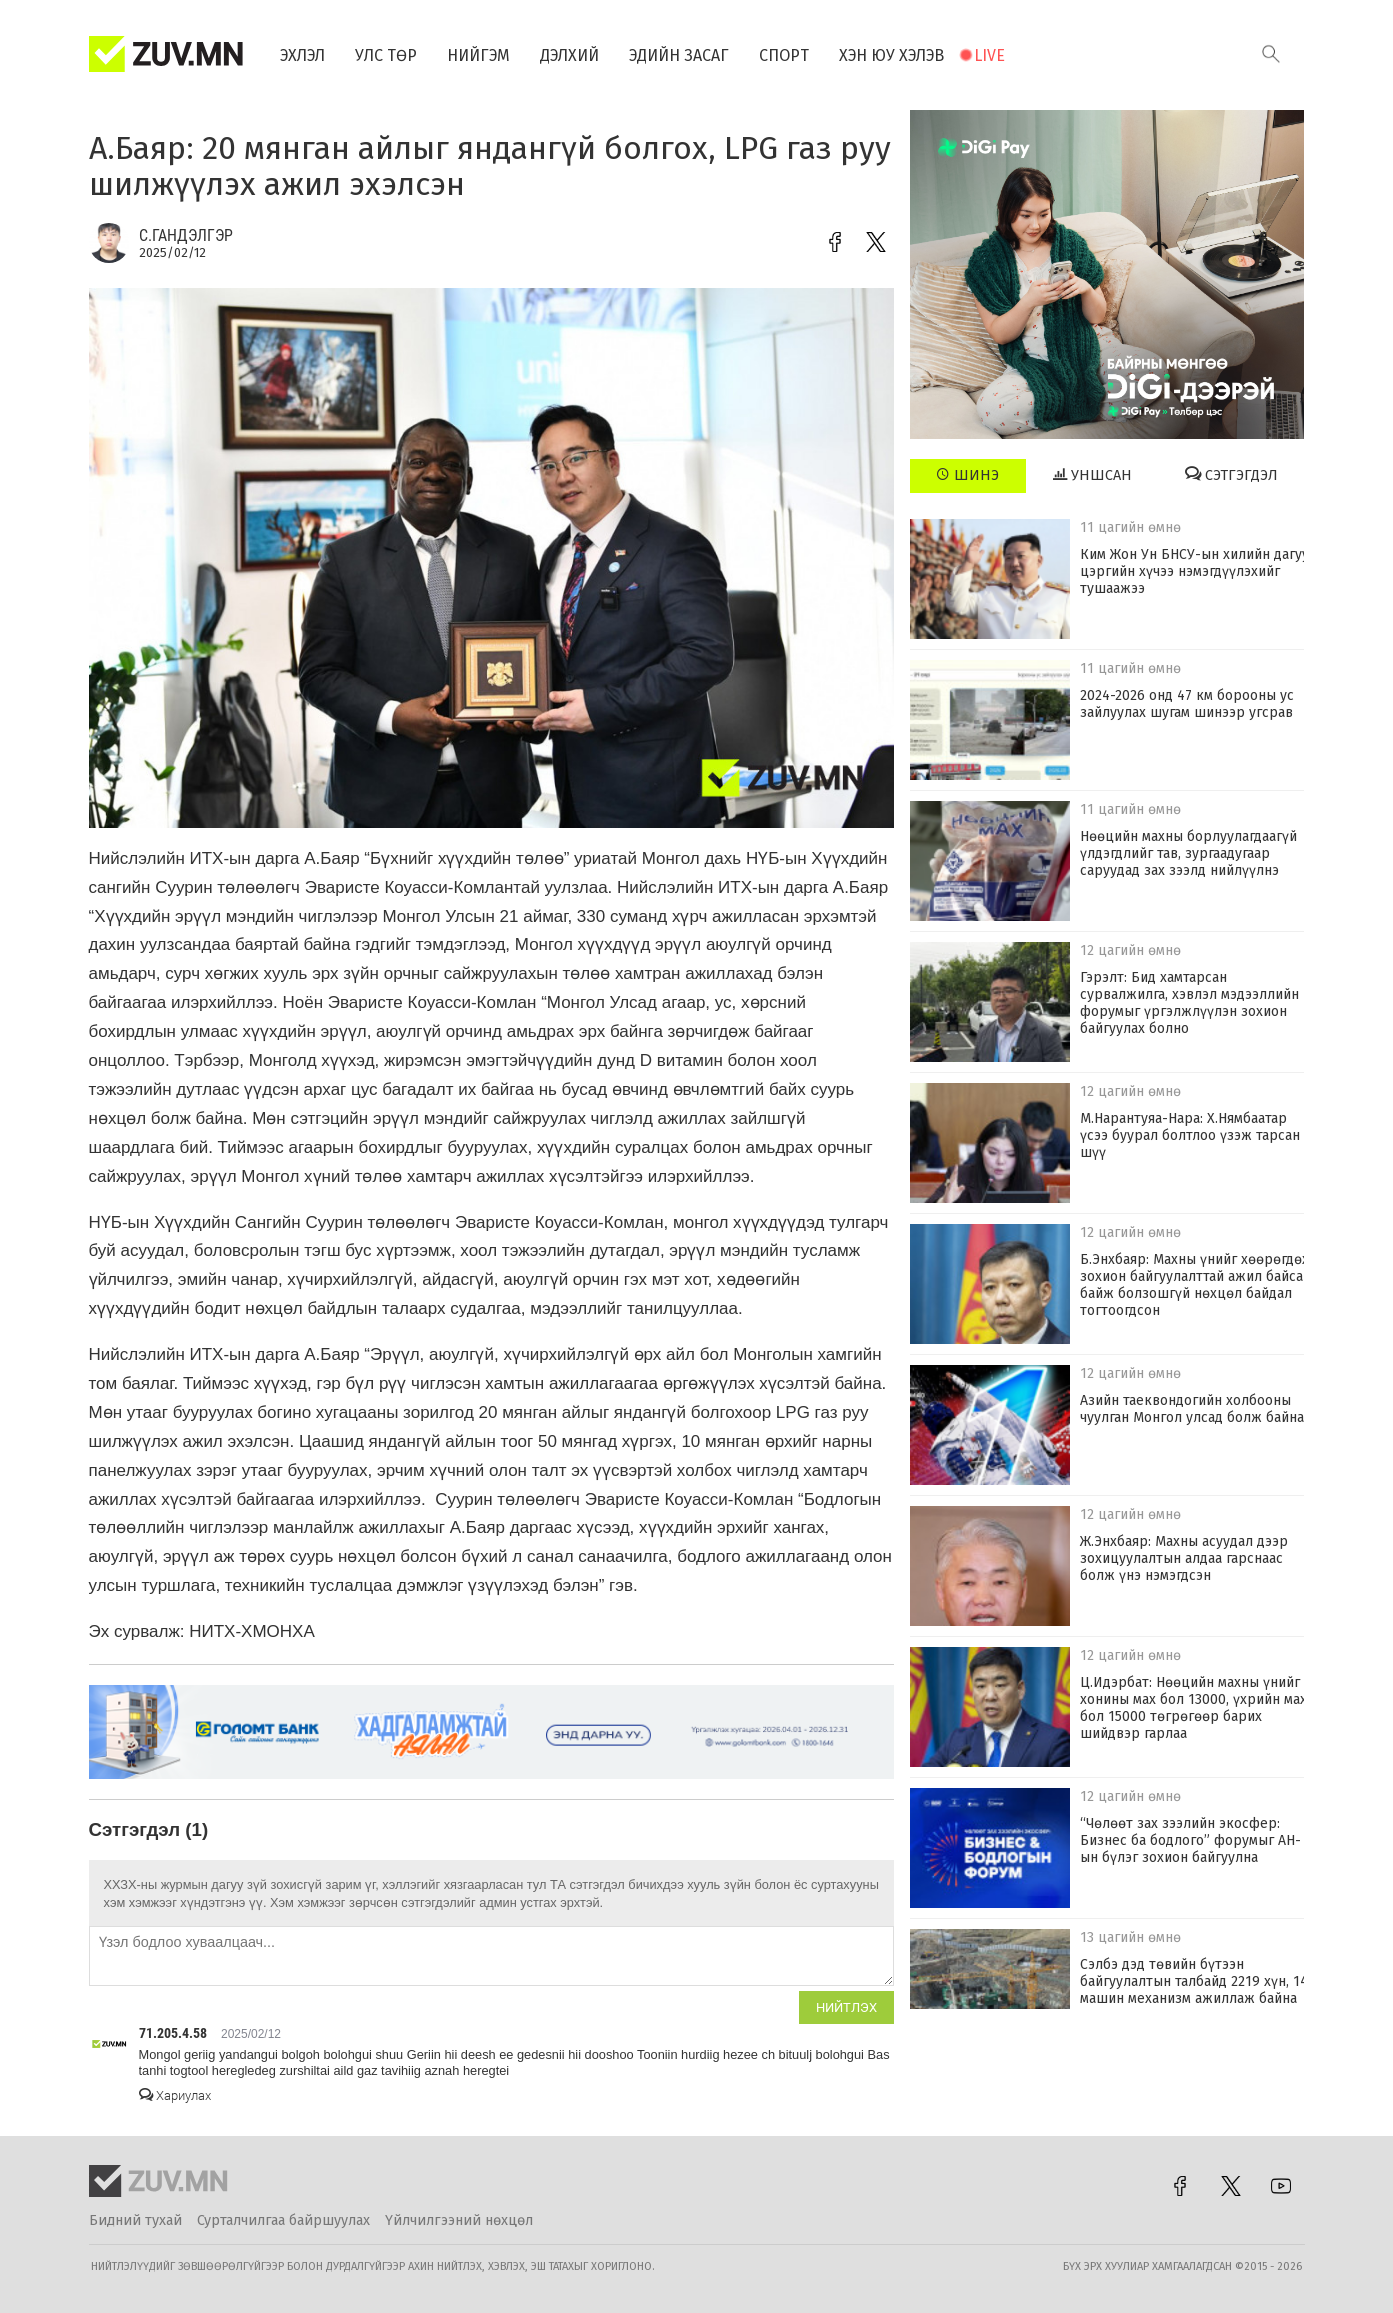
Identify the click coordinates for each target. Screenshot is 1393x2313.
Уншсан (1092, 475)
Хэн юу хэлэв (891, 55)
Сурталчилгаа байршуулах (283, 2220)
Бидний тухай (135, 2220)
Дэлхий (569, 55)
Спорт (784, 55)
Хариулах (175, 2095)
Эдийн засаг (679, 55)
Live (989, 55)
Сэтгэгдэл (1231, 475)
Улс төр (386, 55)
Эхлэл (302, 55)
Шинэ (967, 475)
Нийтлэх (846, 2007)
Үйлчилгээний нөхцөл (459, 2220)
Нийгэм (478, 55)
